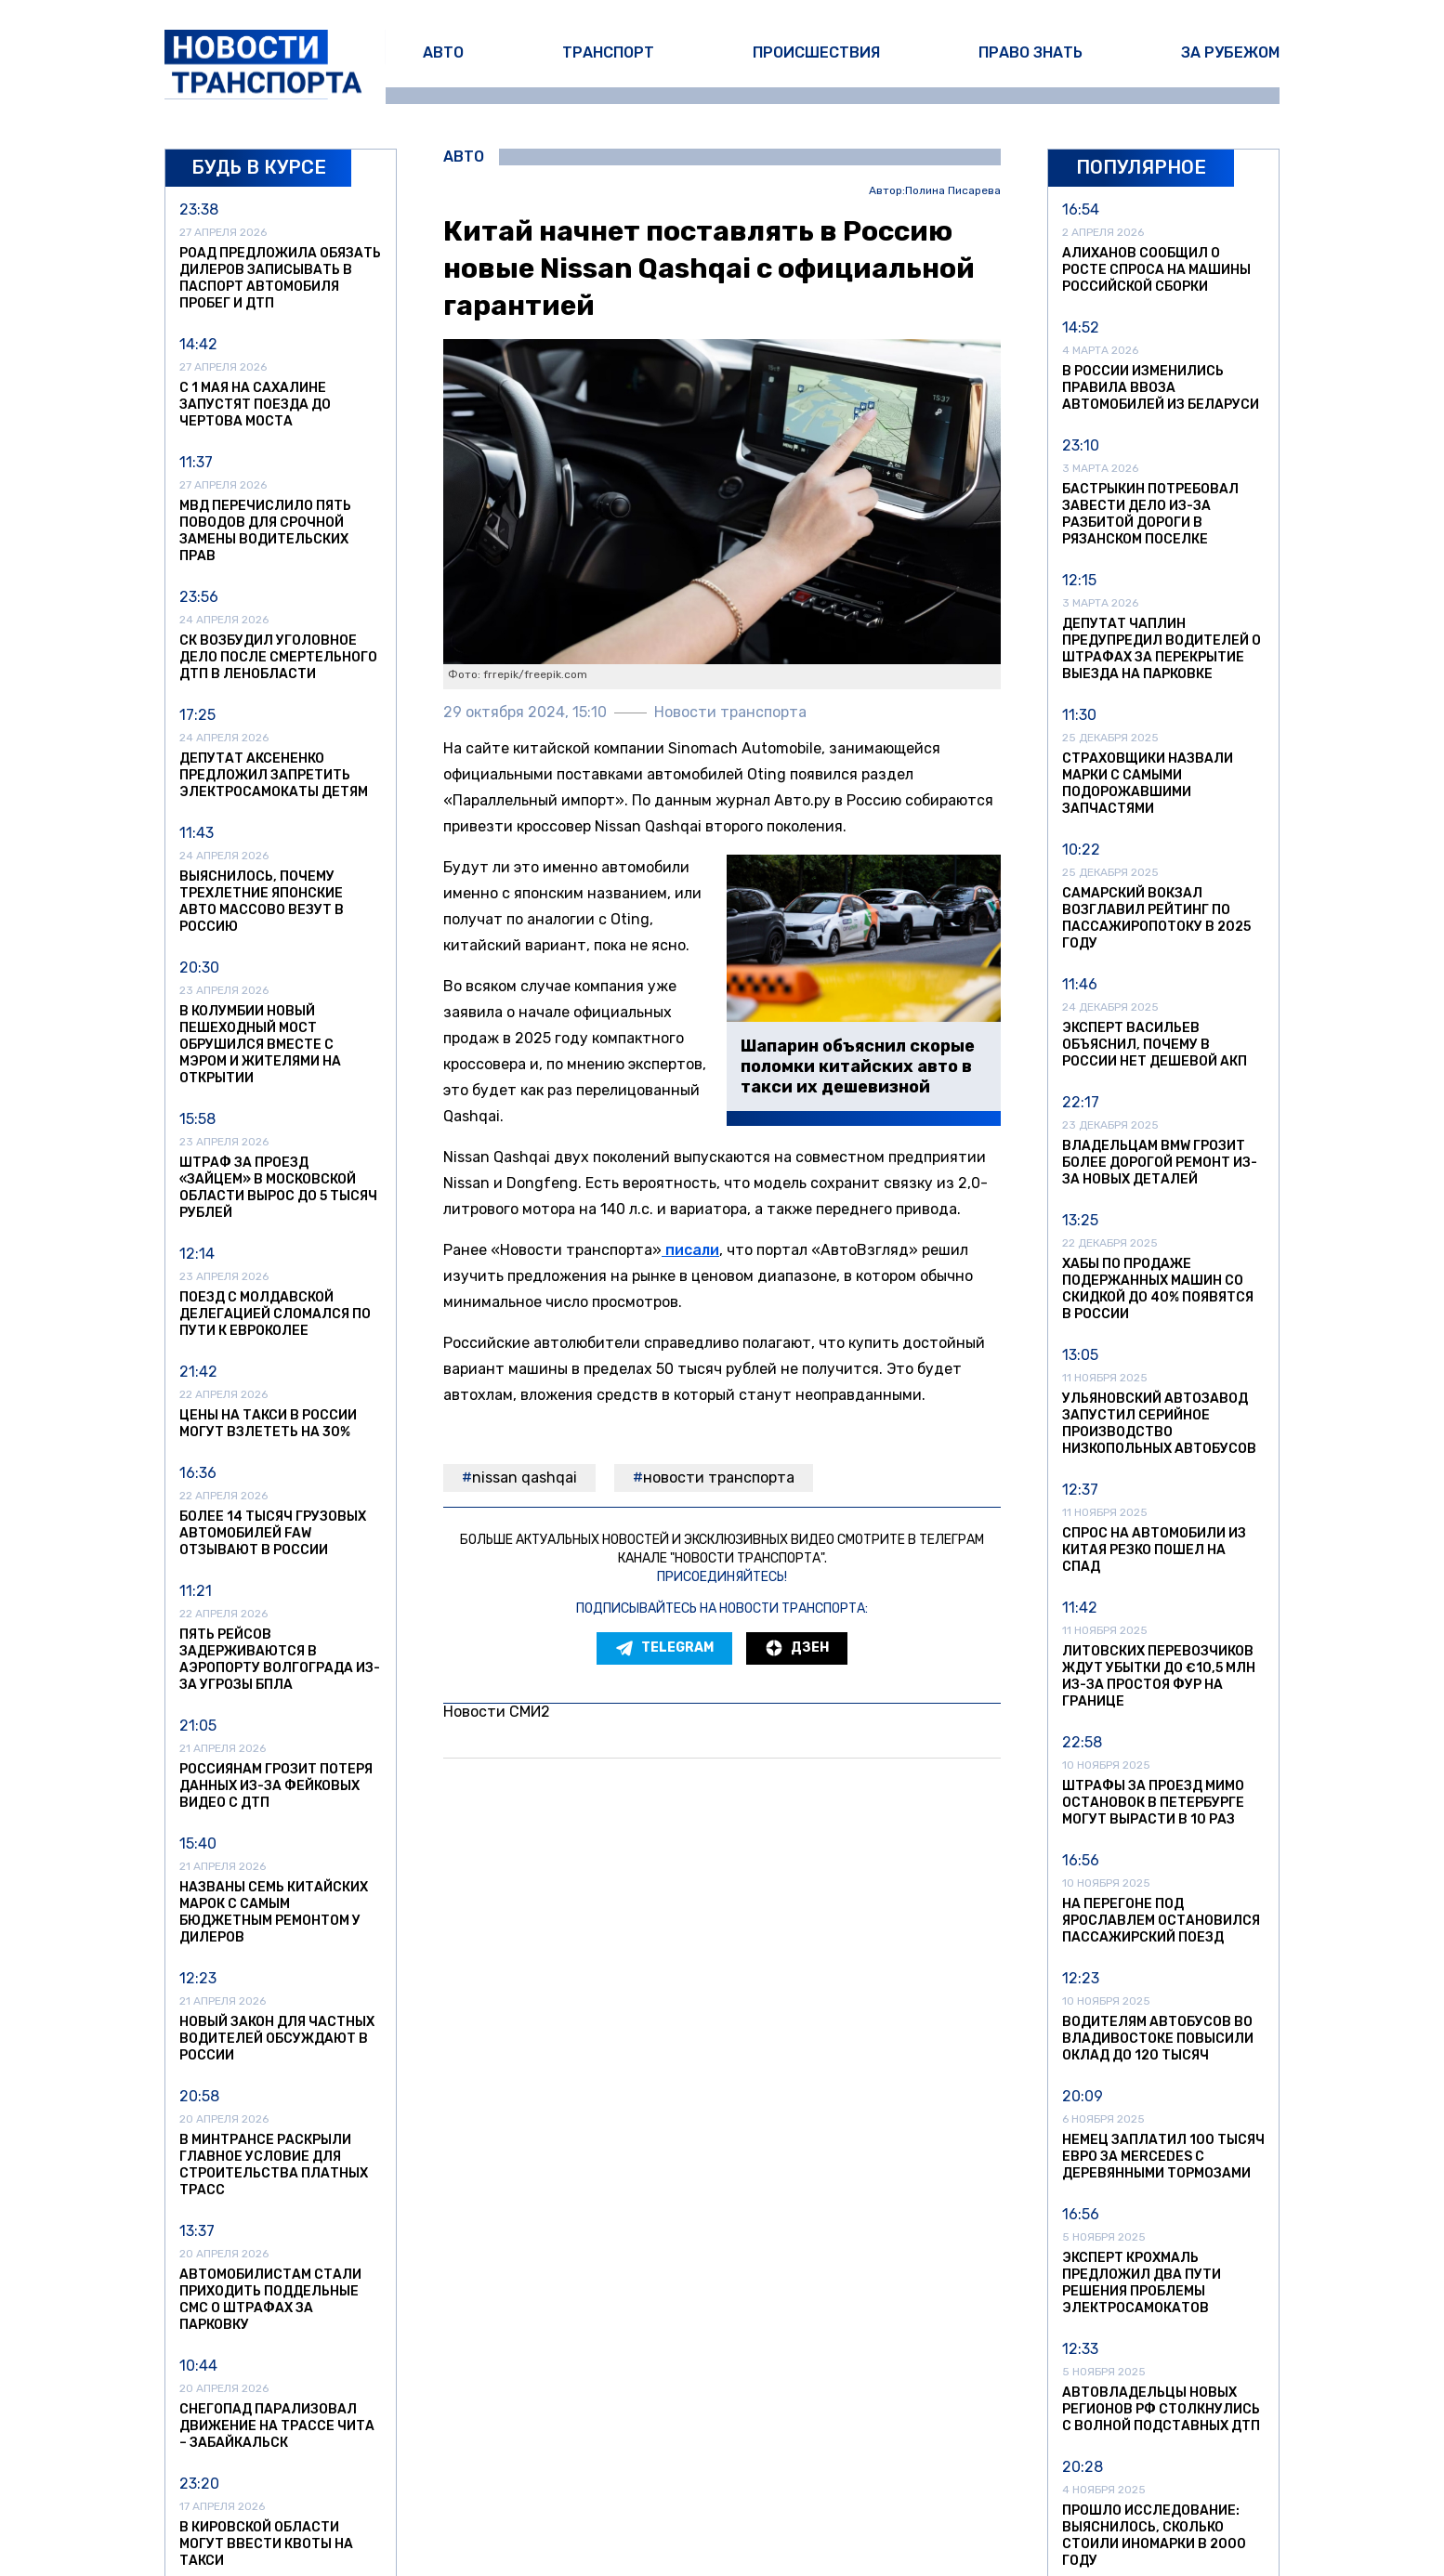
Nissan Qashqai (524, 1477)
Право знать (1030, 52)
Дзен (797, 1648)
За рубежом (1230, 52)
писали (690, 1250)
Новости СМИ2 (496, 1711)
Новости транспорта (718, 1477)
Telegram (664, 1648)
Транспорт (608, 52)
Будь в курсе (258, 167)
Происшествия (816, 52)
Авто (443, 52)
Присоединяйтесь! (722, 1577)
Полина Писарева (953, 191)
